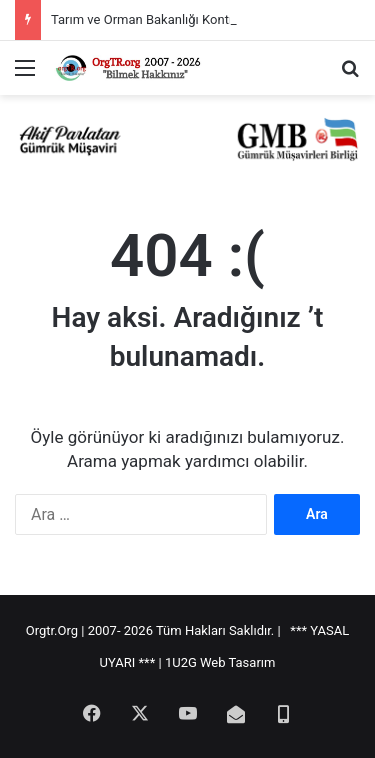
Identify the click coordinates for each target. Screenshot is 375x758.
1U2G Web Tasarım (220, 662)
